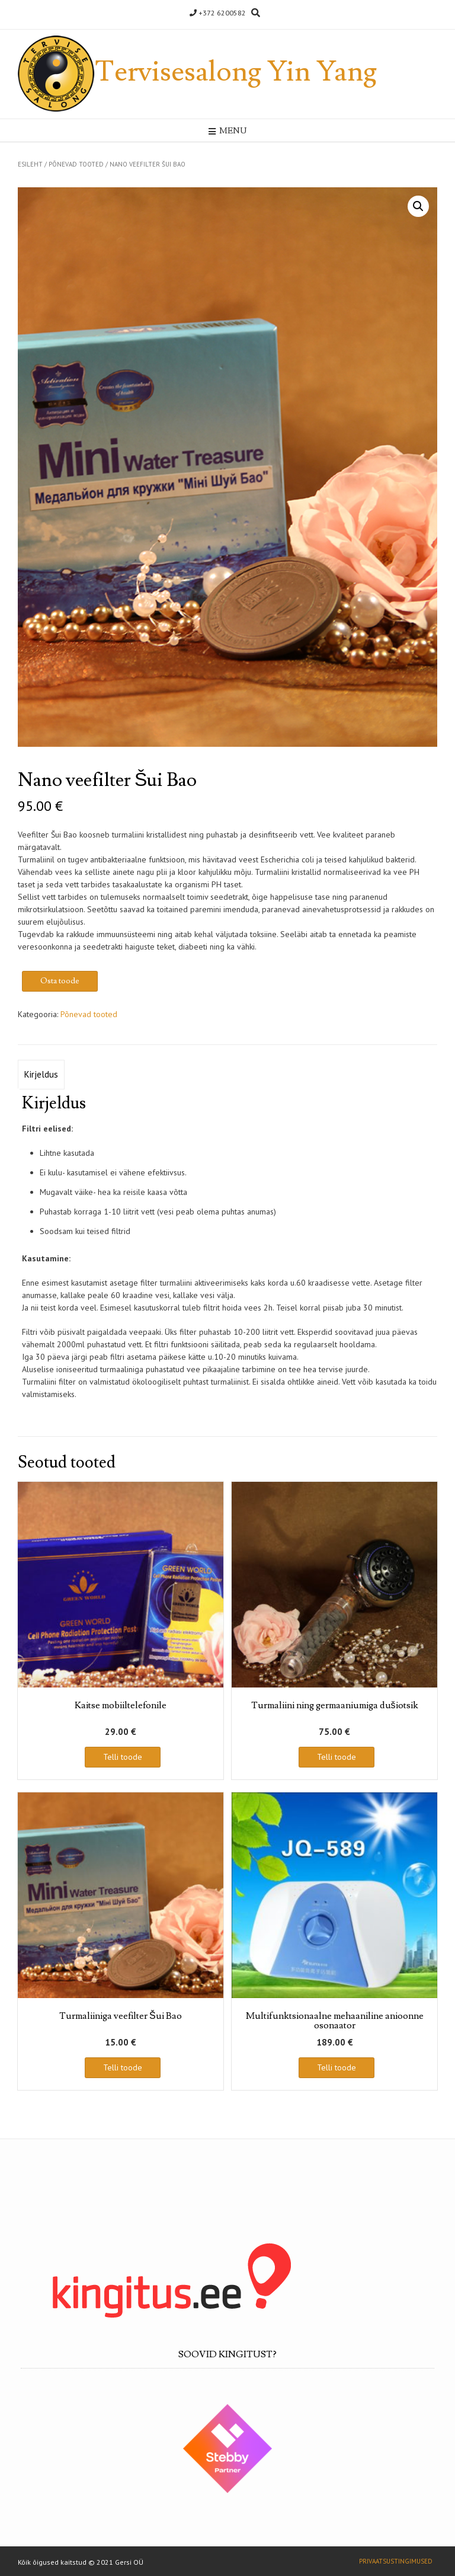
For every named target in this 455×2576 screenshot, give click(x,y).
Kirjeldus (41, 1074)
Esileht (30, 164)
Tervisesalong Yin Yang (236, 71)
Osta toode (59, 981)
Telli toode (122, 1757)
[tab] (41, 1074)
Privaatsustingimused (395, 2561)
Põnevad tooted (76, 164)
